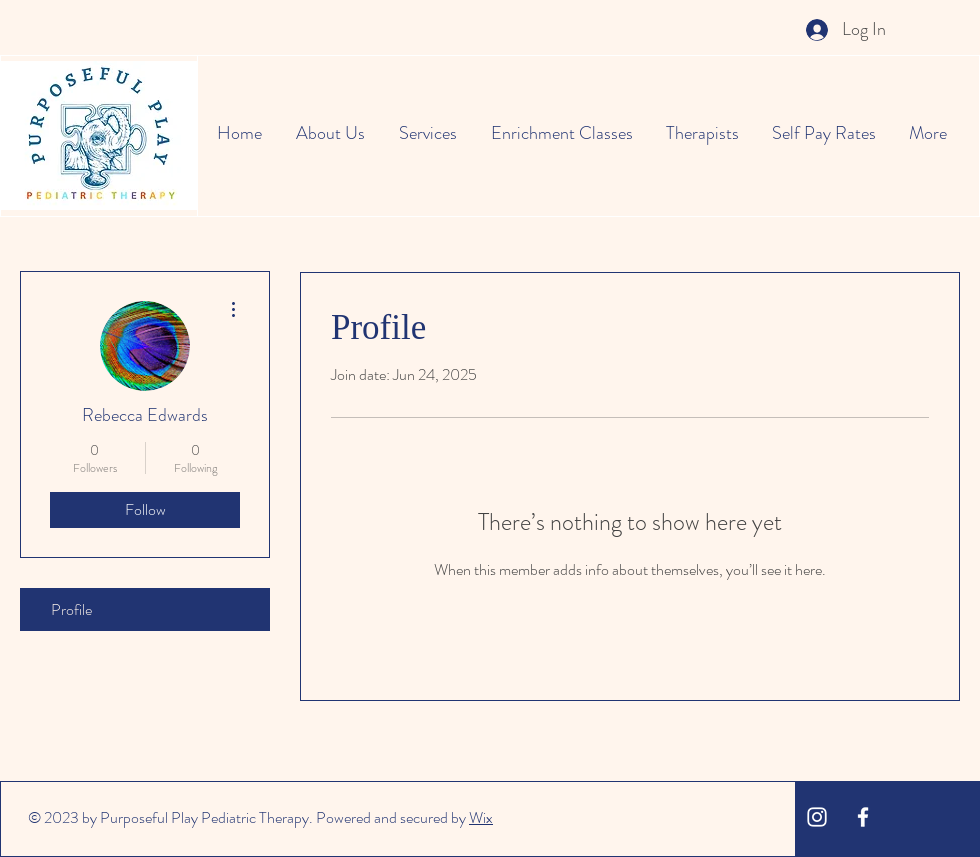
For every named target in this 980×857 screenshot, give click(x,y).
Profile (71, 609)
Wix (481, 817)
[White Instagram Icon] (817, 817)
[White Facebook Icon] (863, 817)
